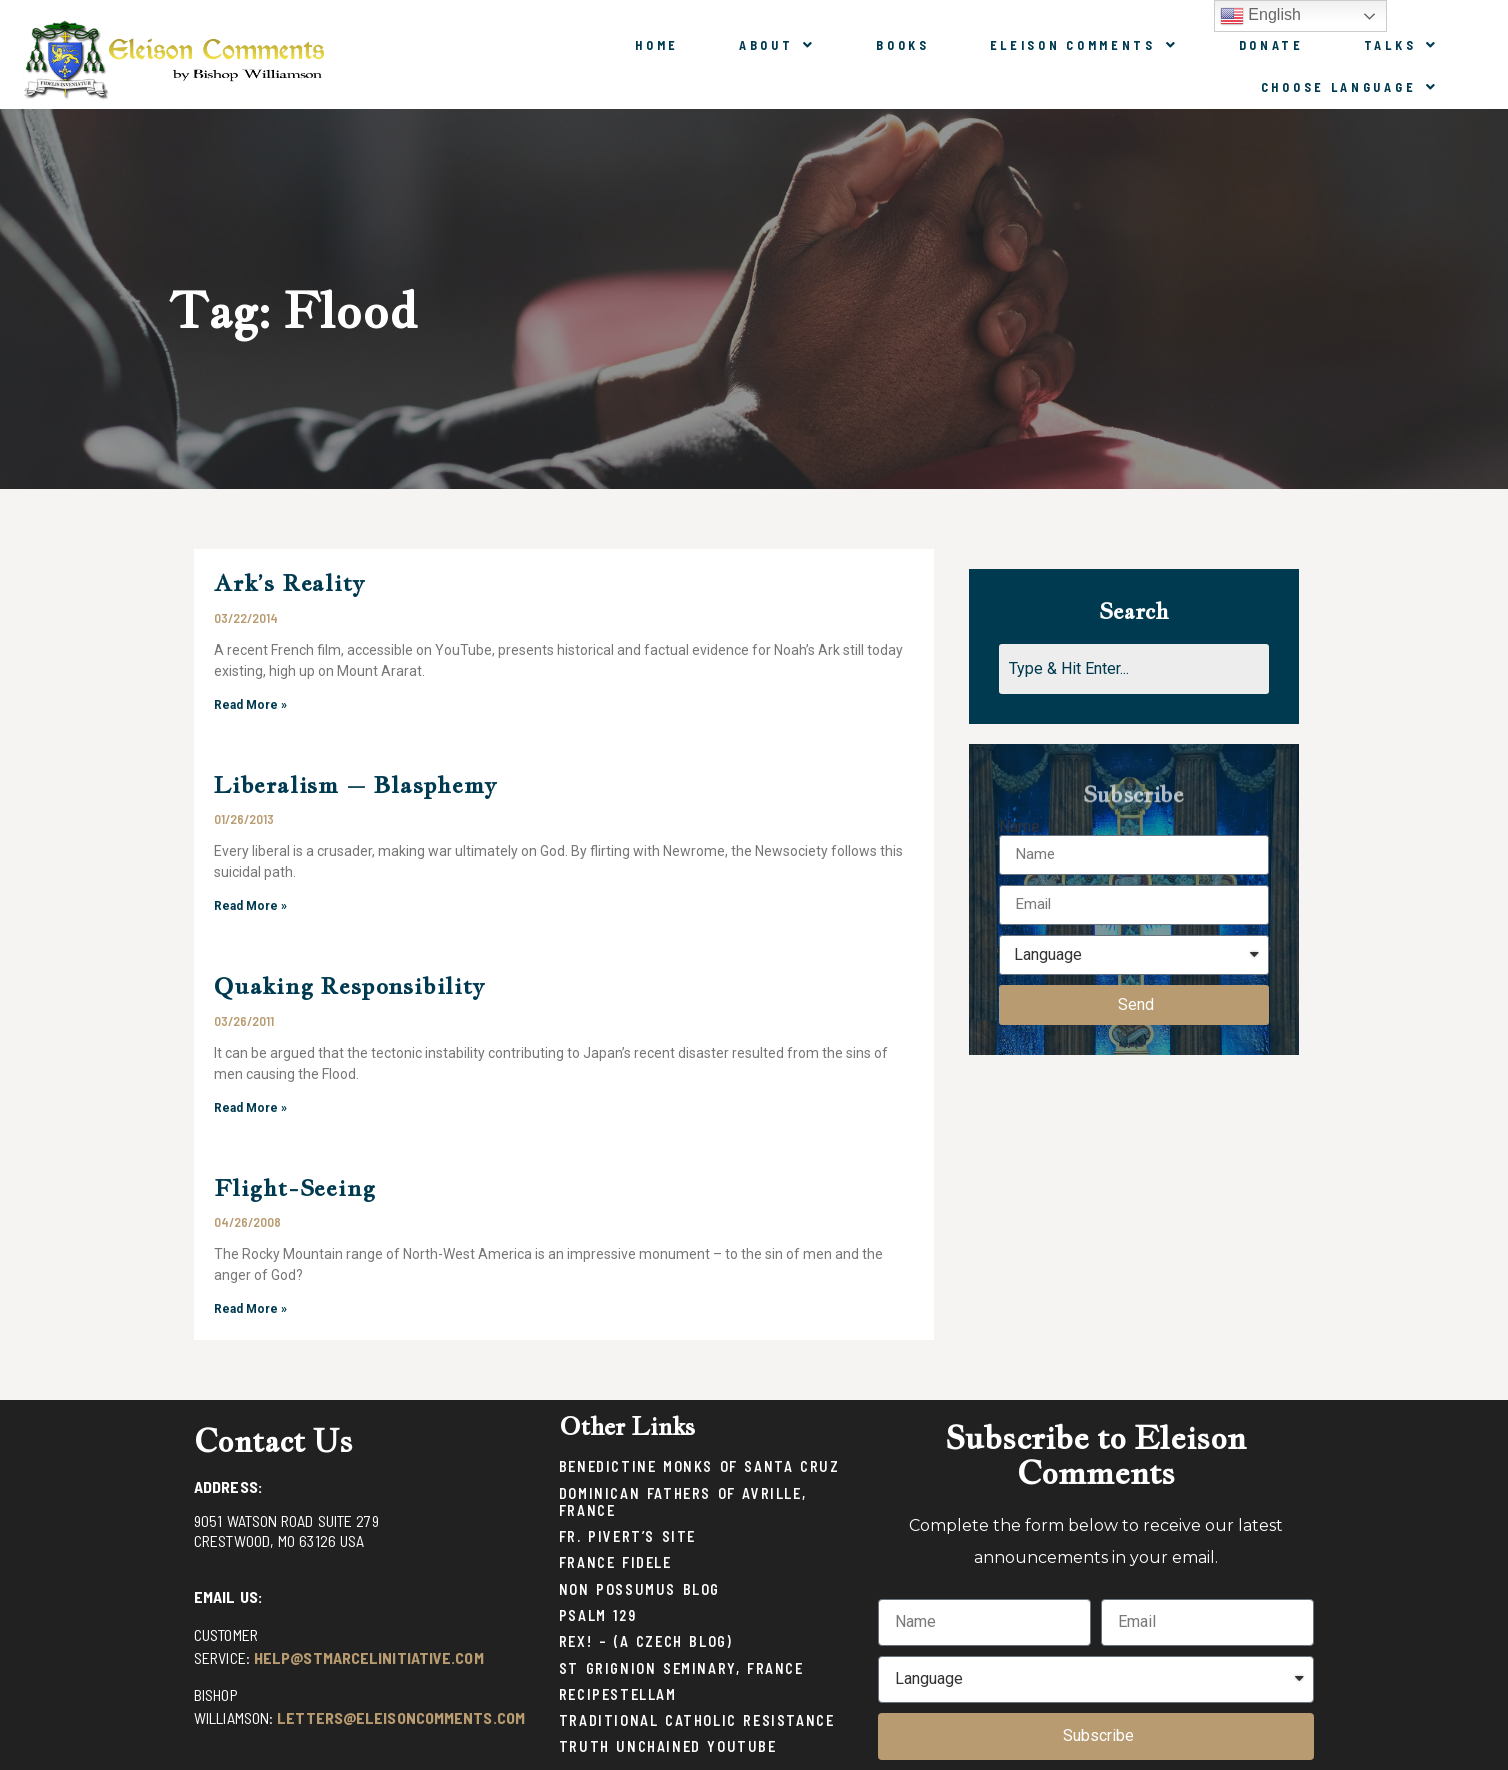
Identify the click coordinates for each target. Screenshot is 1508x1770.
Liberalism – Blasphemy (355, 784)
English (1260, 16)
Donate (1271, 45)
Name (1019, 827)
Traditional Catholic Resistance (697, 1720)
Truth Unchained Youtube (668, 1746)
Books (903, 45)
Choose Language (1350, 87)
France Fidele (615, 1562)
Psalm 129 (597, 1615)
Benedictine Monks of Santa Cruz (699, 1466)
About (777, 45)
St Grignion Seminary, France (681, 1668)
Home (657, 45)
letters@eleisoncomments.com (401, 1717)
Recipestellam (618, 1694)
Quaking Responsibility (349, 985)
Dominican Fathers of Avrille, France (682, 1502)
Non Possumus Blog (639, 1589)
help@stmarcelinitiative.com (369, 1657)
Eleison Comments (1084, 45)
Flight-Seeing (294, 1187)
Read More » (250, 705)
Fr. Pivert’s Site (627, 1536)
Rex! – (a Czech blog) (646, 1641)
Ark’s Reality (289, 582)
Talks (1401, 45)
